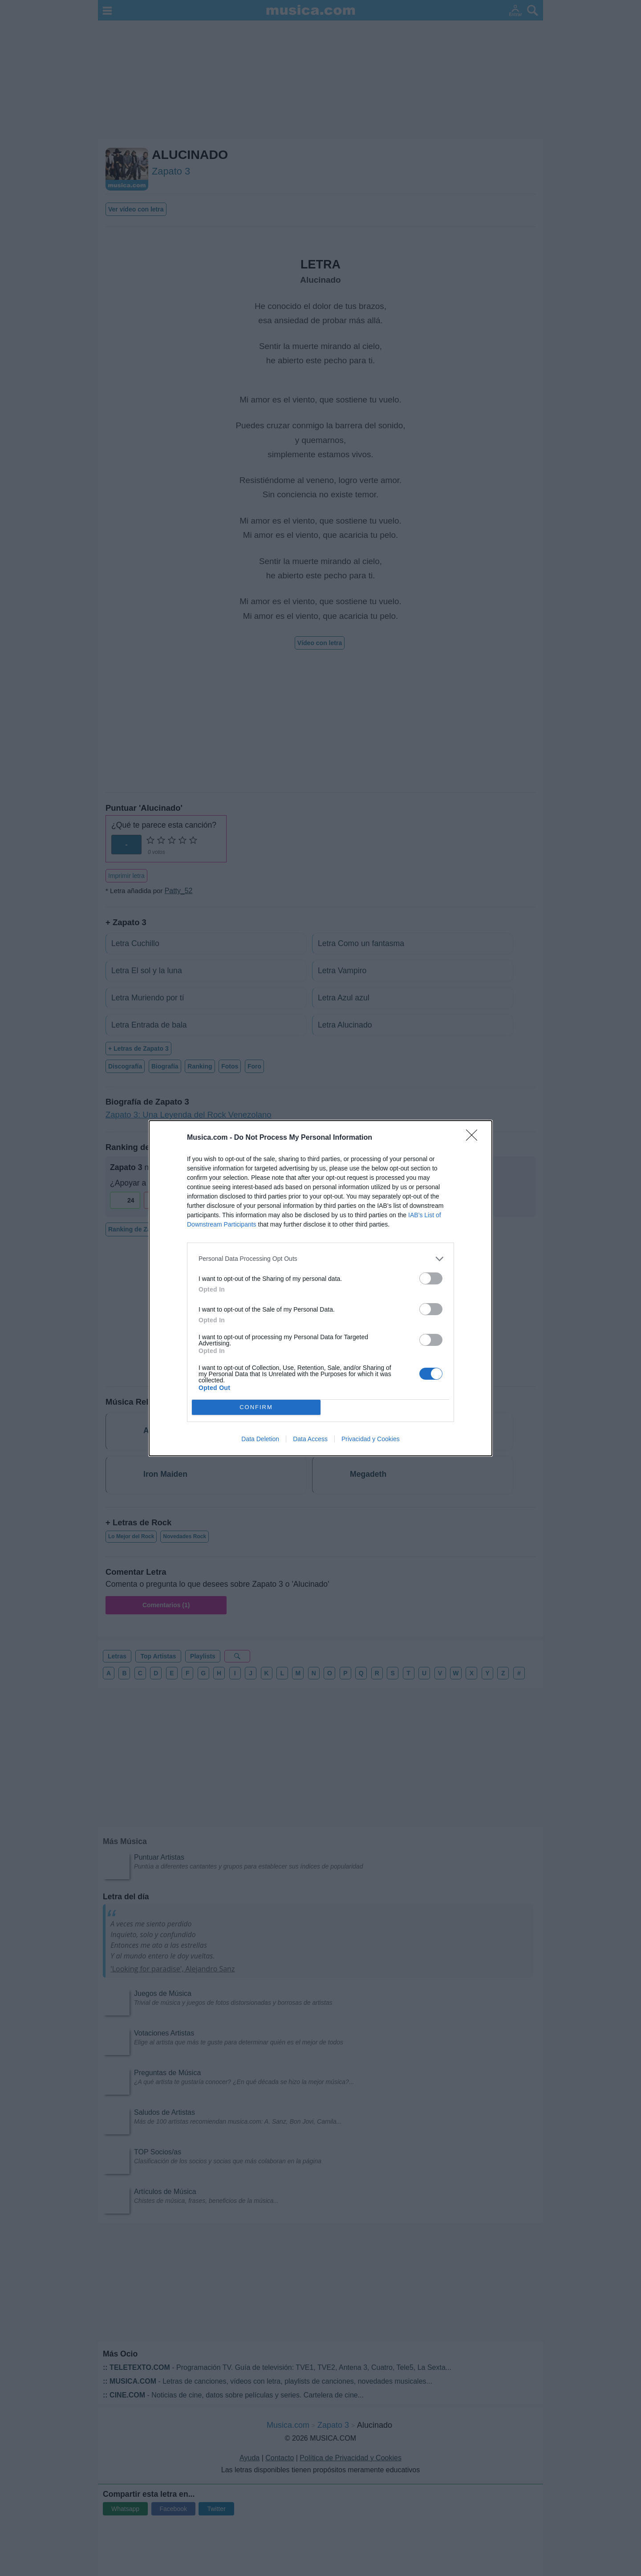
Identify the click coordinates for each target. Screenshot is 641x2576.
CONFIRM (256, 1406)
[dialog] (320, 1288)
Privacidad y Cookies (370, 1438)
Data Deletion (260, 1438)
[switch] (430, 1278)
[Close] (474, 1138)
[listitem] (320, 1259)
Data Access (310, 1438)
